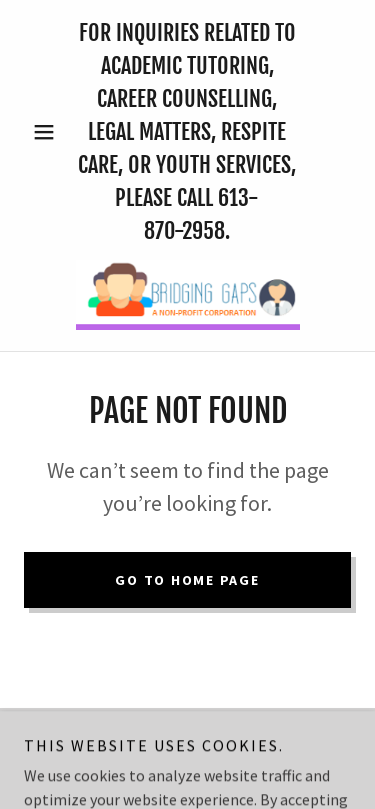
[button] (48, 132)
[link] (188, 295)
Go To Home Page (187, 580)
